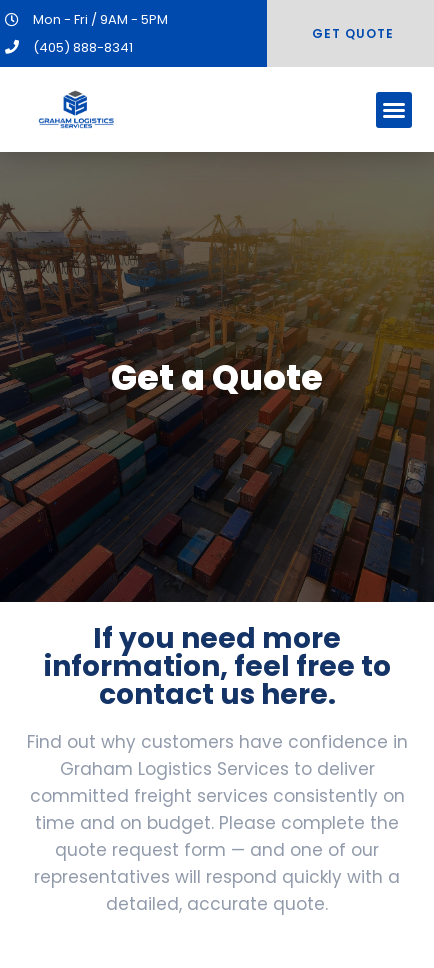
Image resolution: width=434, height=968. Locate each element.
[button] (394, 110)
